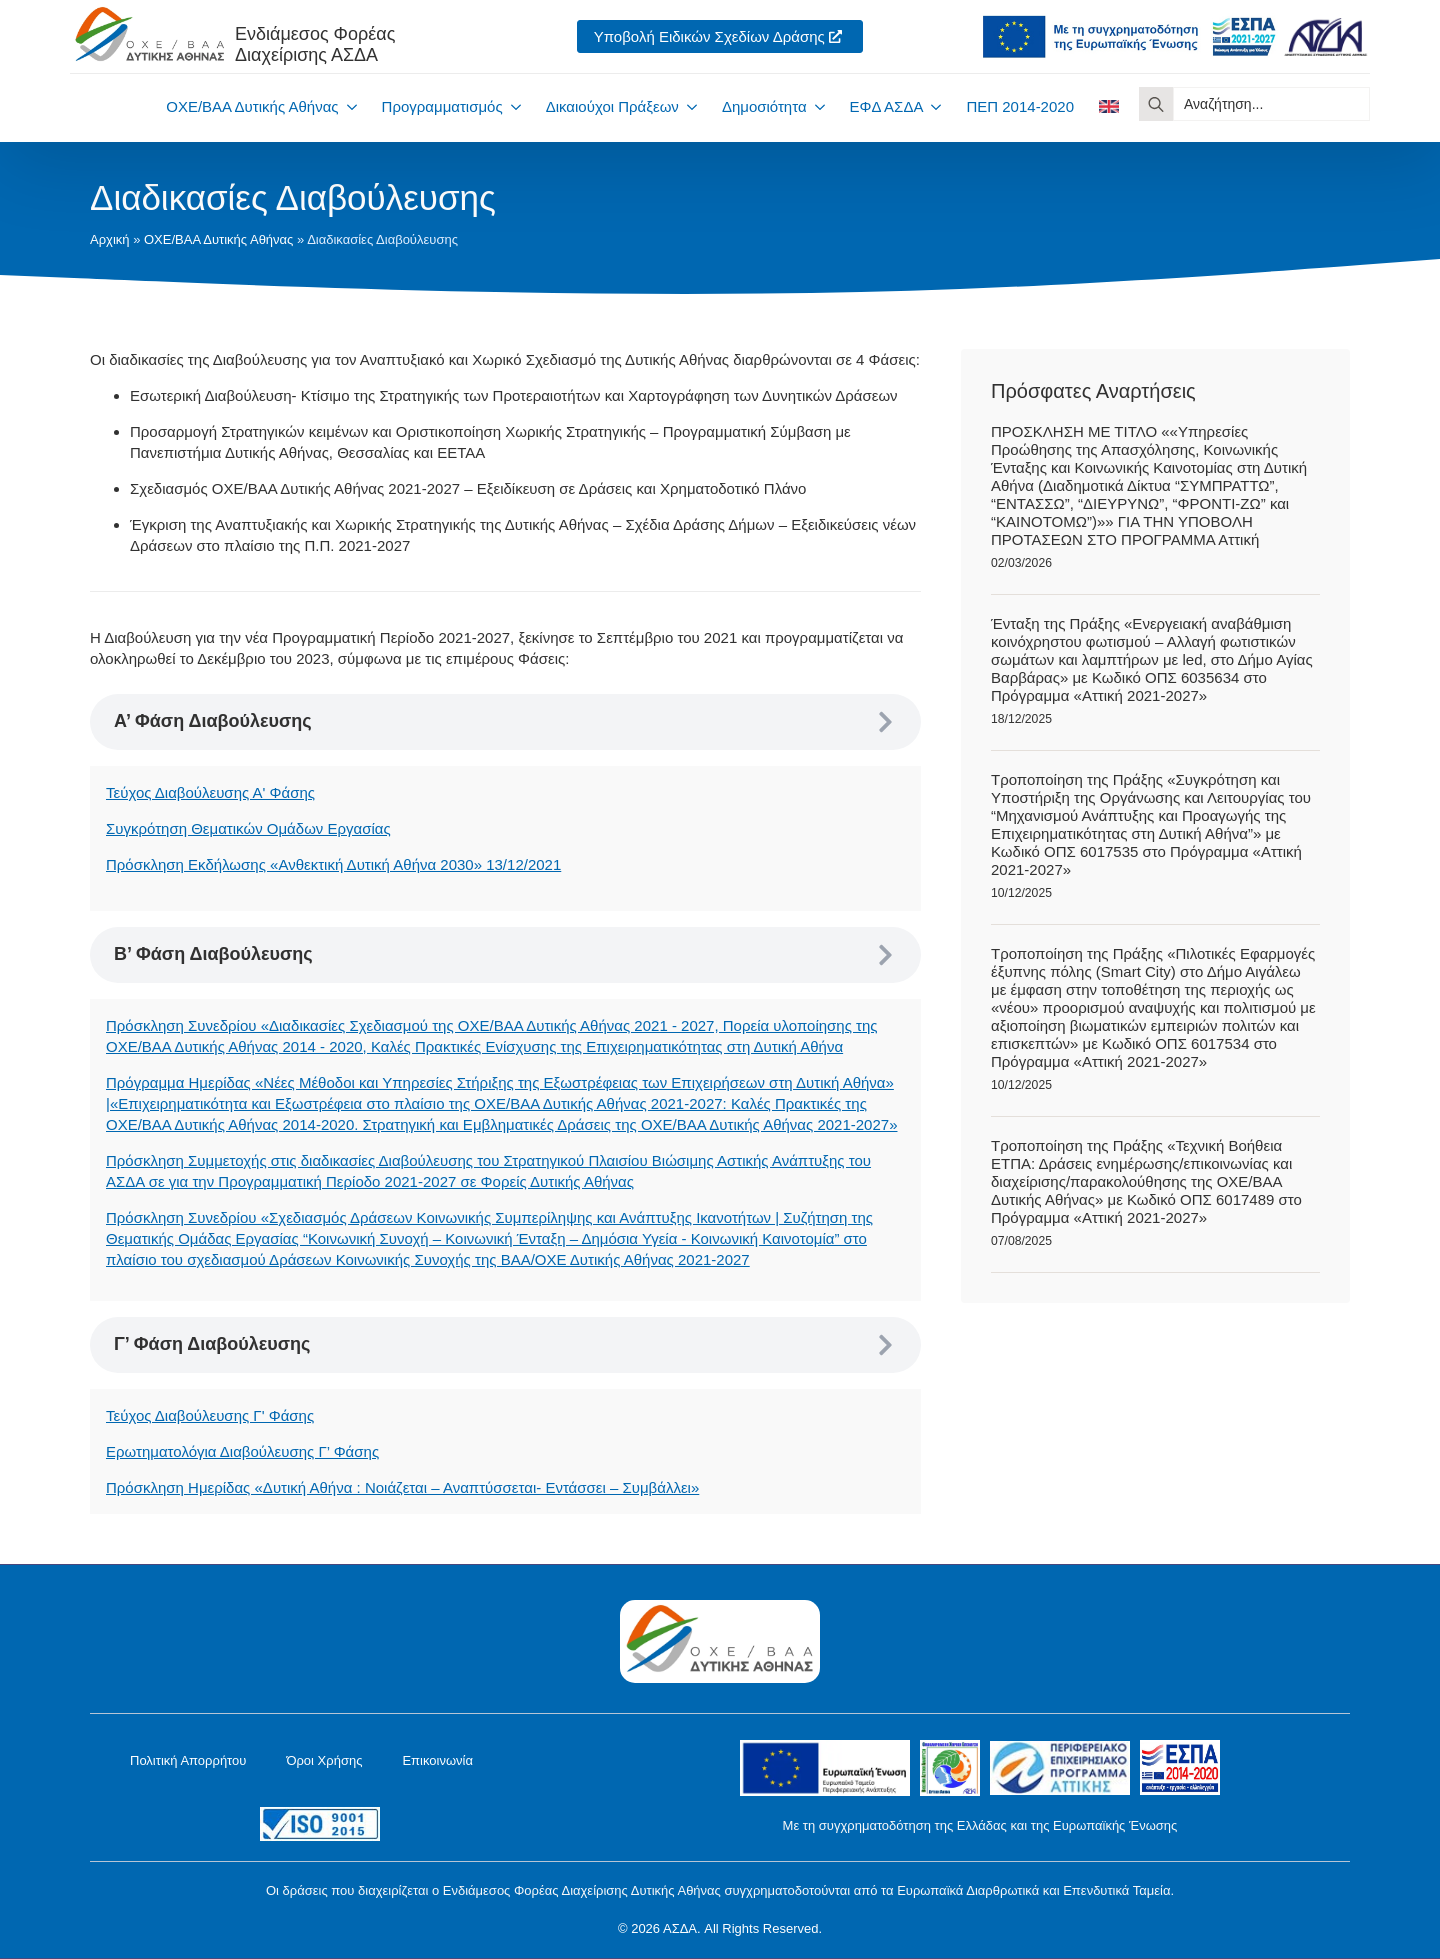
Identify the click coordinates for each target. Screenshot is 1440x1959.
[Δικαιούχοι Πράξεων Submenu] (688, 106)
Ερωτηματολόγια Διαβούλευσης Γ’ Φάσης (242, 1451)
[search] (1156, 104)
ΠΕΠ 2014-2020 (1020, 106)
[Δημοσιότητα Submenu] (816, 106)
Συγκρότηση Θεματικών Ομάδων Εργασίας (248, 828)
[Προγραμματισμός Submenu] (512, 106)
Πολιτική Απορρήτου (188, 1760)
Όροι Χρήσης (324, 1760)
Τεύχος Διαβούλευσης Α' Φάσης (210, 792)
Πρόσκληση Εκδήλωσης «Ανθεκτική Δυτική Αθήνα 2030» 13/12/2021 (333, 864)
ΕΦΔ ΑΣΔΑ (887, 106)
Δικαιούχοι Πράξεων (612, 106)
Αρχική (110, 239)
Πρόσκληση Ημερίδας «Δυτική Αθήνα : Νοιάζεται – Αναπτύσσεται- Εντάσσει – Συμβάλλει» (402, 1487)
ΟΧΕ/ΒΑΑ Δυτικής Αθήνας (252, 106)
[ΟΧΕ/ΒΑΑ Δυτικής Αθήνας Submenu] (348, 106)
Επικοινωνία (437, 1760)
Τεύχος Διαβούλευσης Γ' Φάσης (210, 1415)
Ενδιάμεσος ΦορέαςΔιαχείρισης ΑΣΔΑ (315, 44)
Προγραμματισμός (442, 106)
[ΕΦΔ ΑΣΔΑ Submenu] (932, 106)
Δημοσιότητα (764, 106)
